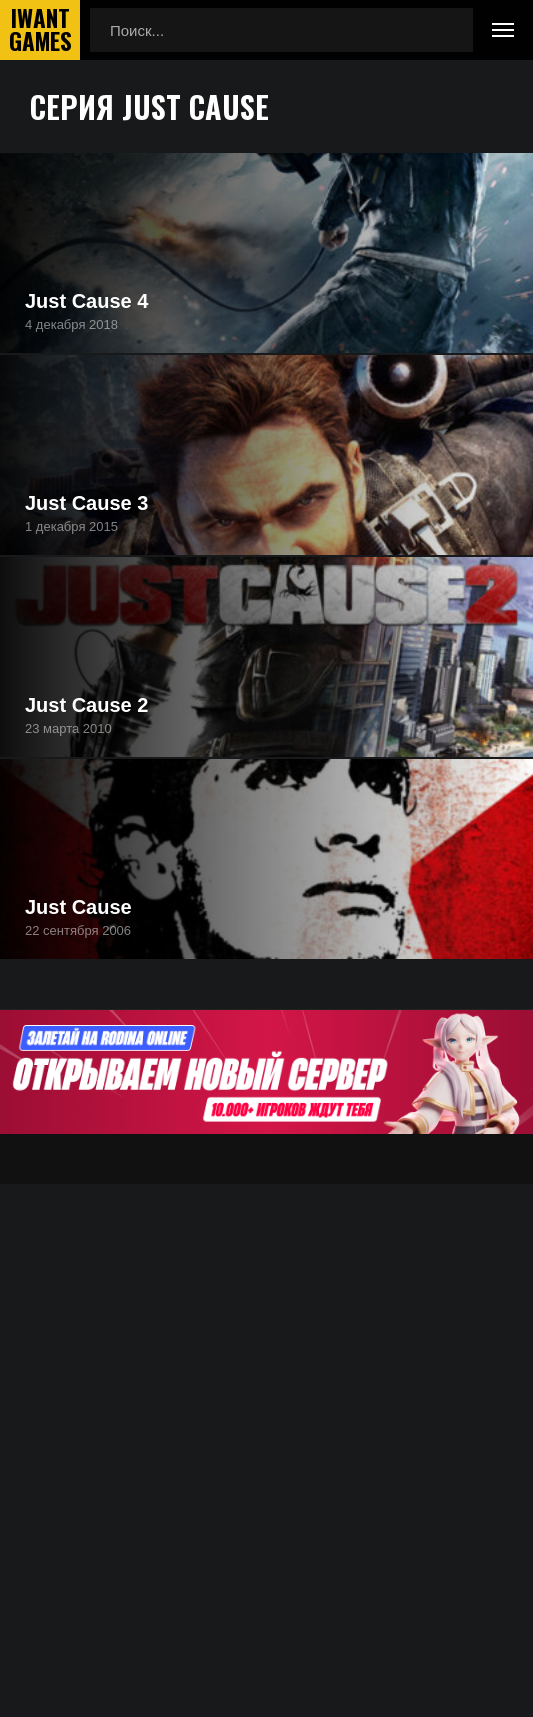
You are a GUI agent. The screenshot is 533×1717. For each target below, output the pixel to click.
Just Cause (78, 907)
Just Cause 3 (86, 503)
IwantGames (40, 30)
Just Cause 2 (86, 705)
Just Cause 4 (86, 301)
